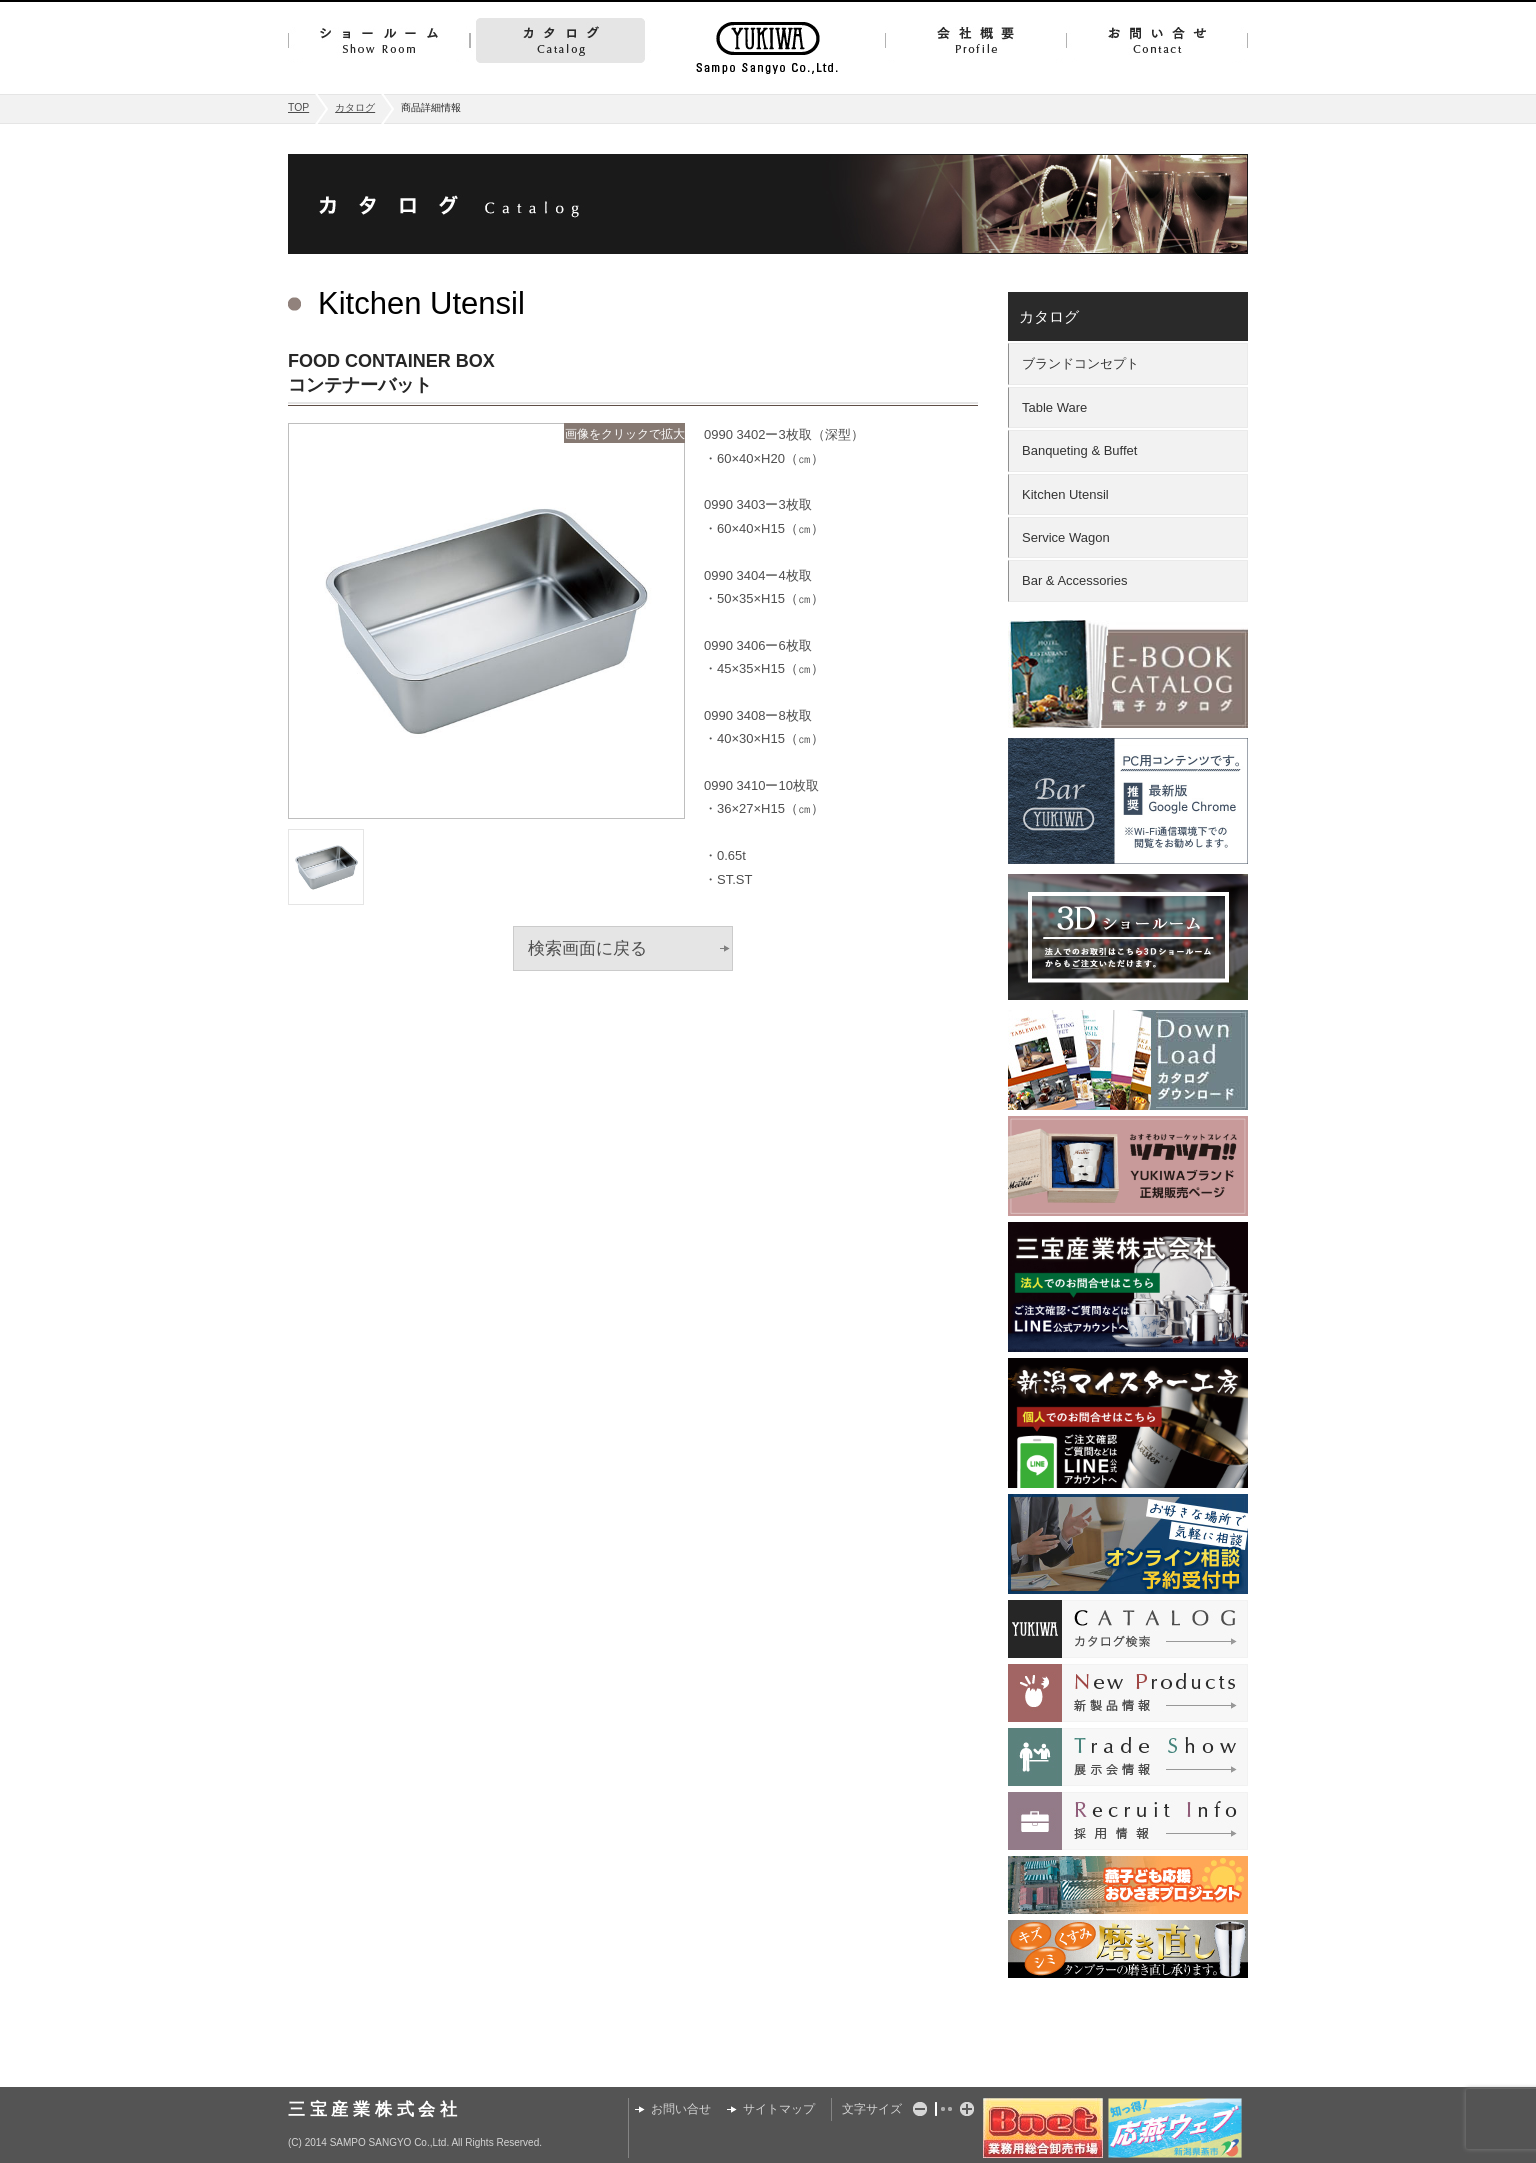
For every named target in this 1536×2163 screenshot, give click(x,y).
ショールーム (379, 40)
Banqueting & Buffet (1079, 450)
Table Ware (1054, 407)
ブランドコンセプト (1080, 363)
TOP (298, 107)
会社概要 (975, 40)
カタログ (560, 40)
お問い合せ (1157, 40)
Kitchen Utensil (1065, 494)
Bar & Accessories (1075, 580)
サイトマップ (779, 2109)
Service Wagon (1066, 537)
